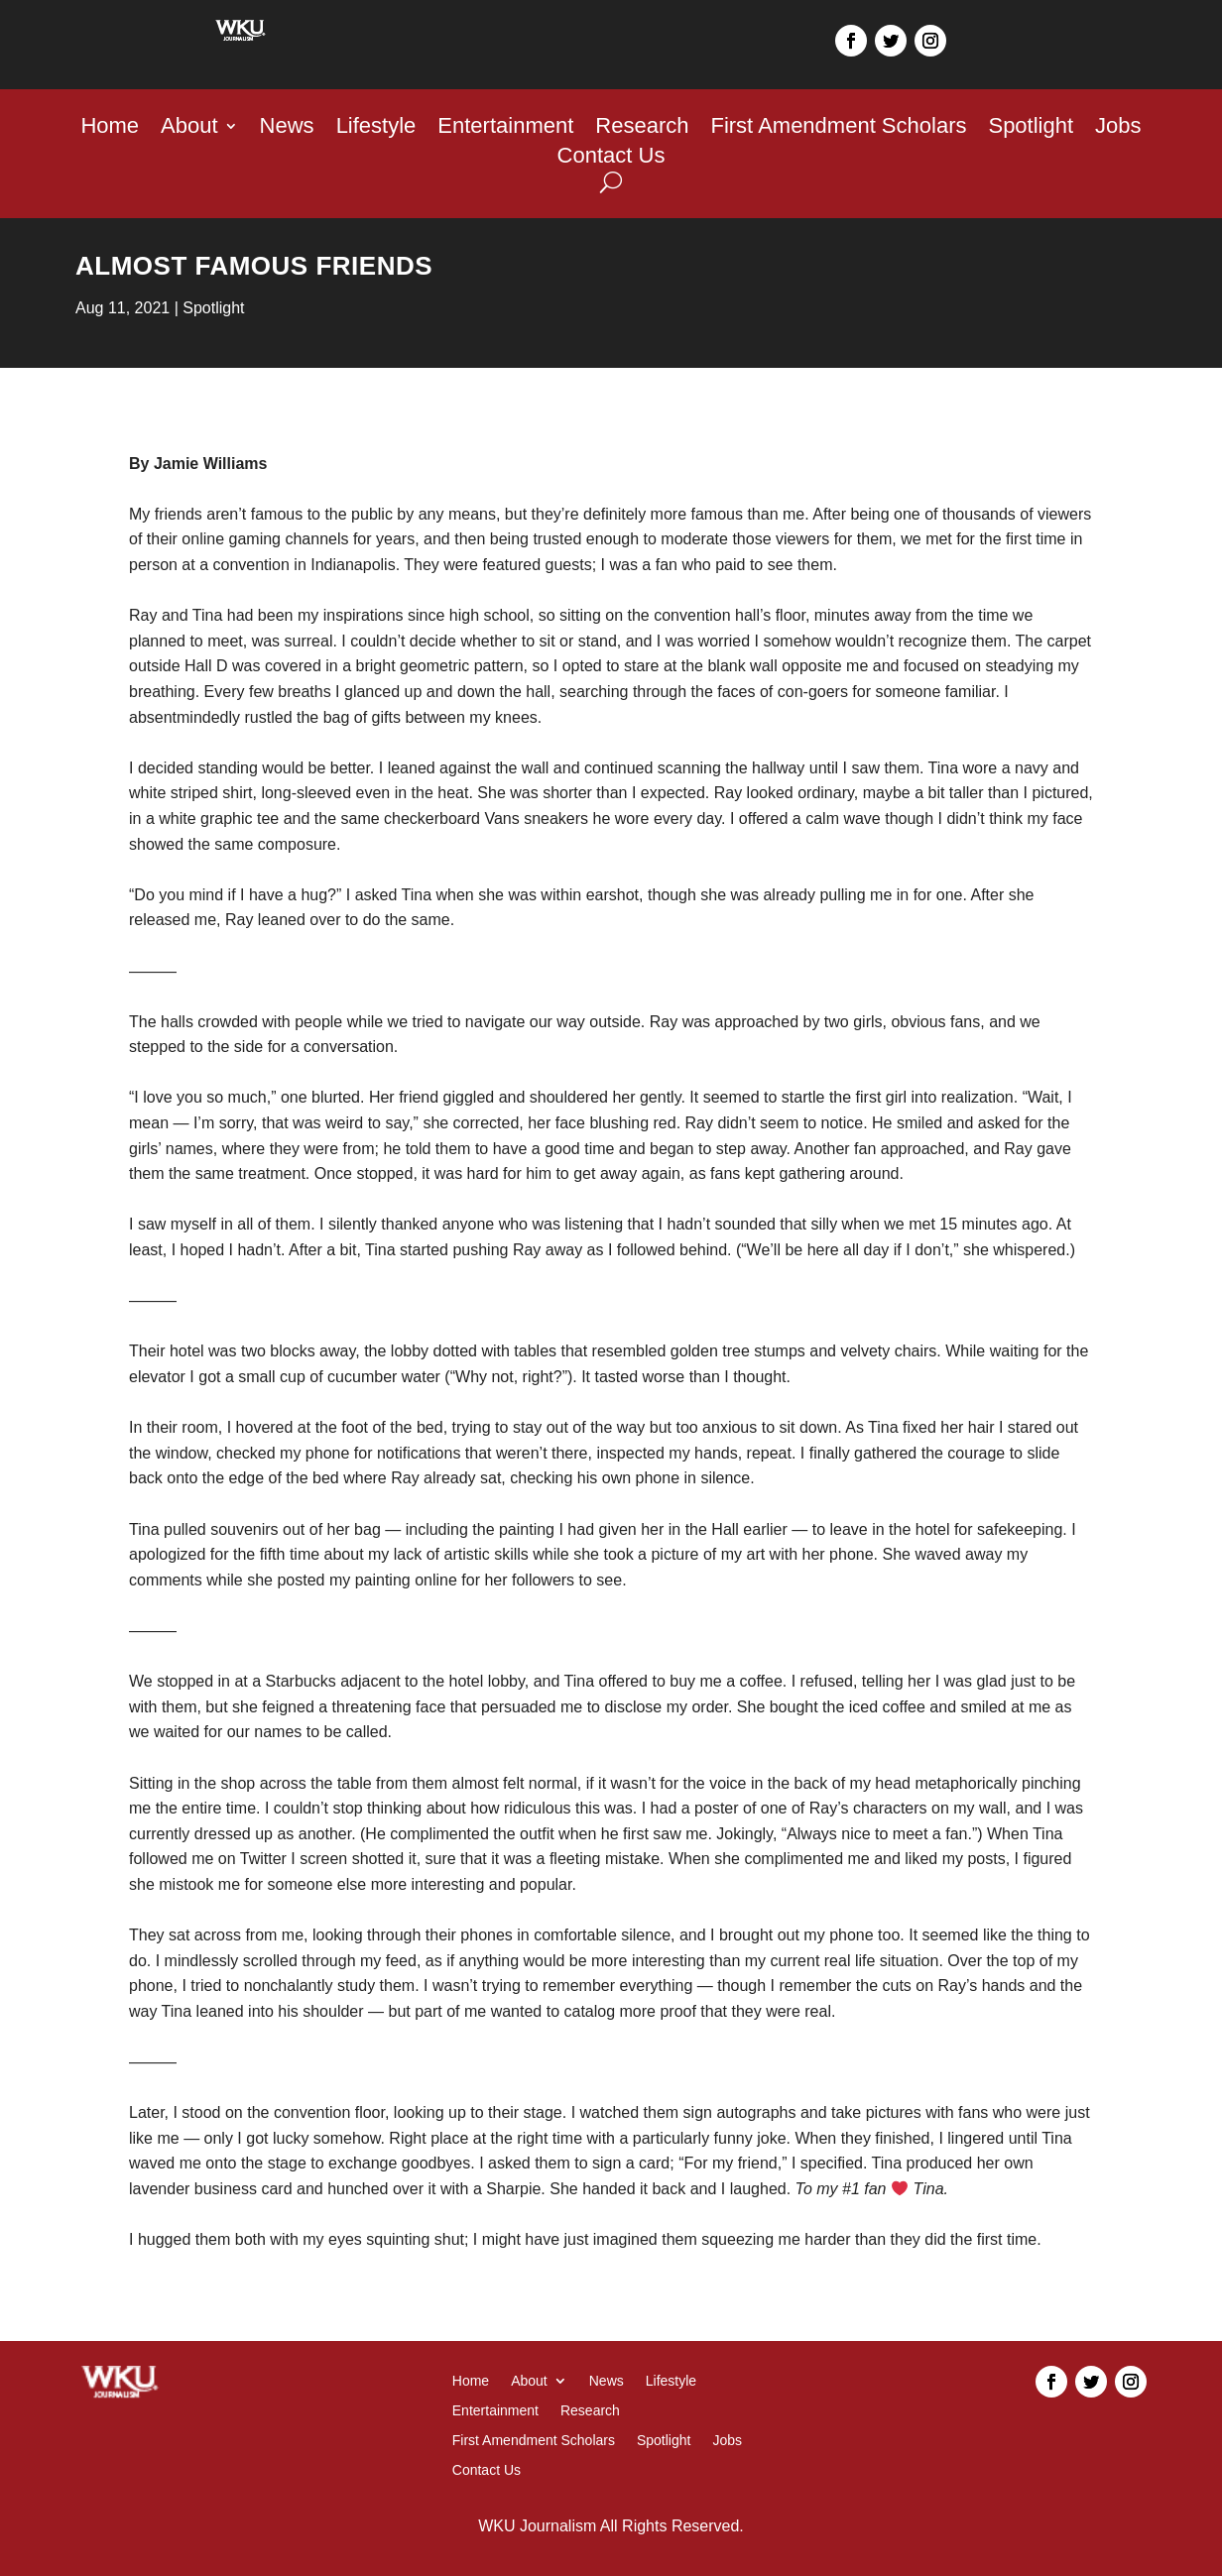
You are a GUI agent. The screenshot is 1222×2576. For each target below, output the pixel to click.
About (189, 128)
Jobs (1118, 128)
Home (109, 128)
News (287, 128)
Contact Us (611, 158)
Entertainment (505, 128)
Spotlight (1030, 128)
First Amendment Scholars (838, 128)
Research (641, 128)
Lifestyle (376, 128)
